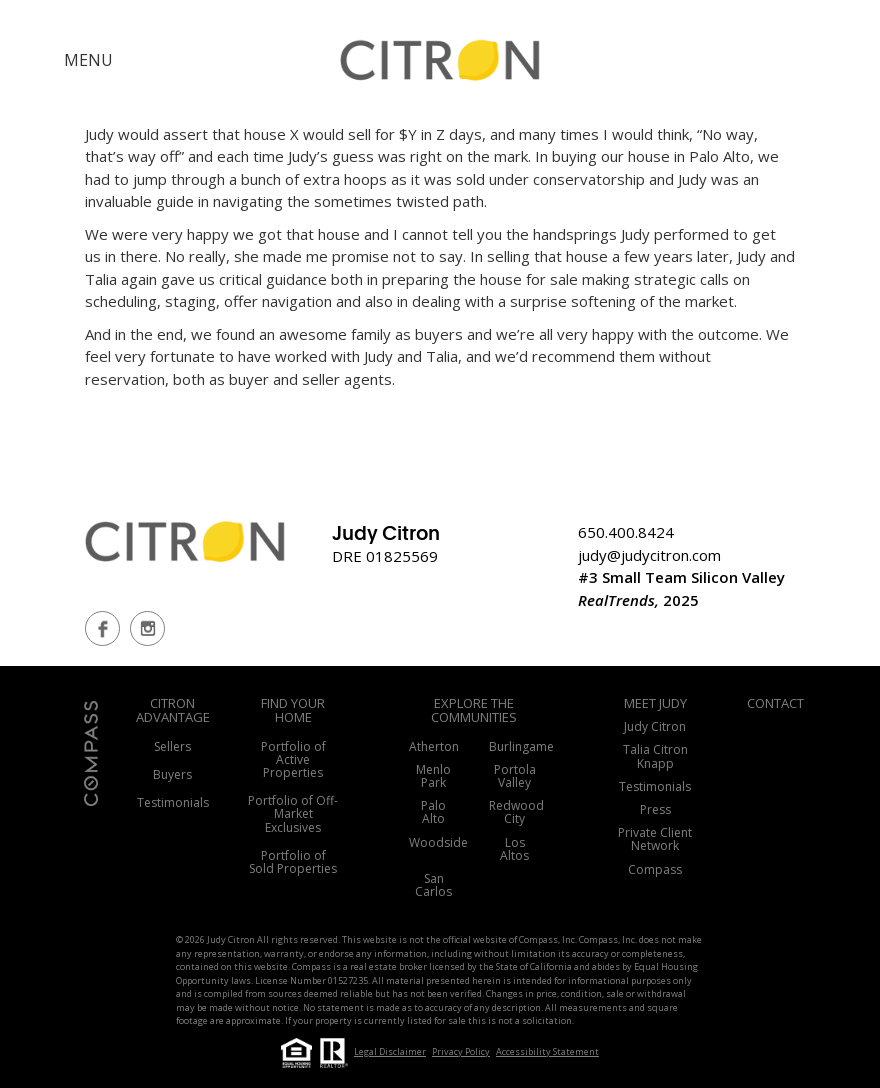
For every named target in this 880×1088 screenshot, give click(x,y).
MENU (88, 60)
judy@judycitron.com (649, 555)
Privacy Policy (461, 1051)
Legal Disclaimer (390, 1051)
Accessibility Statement (547, 1051)
